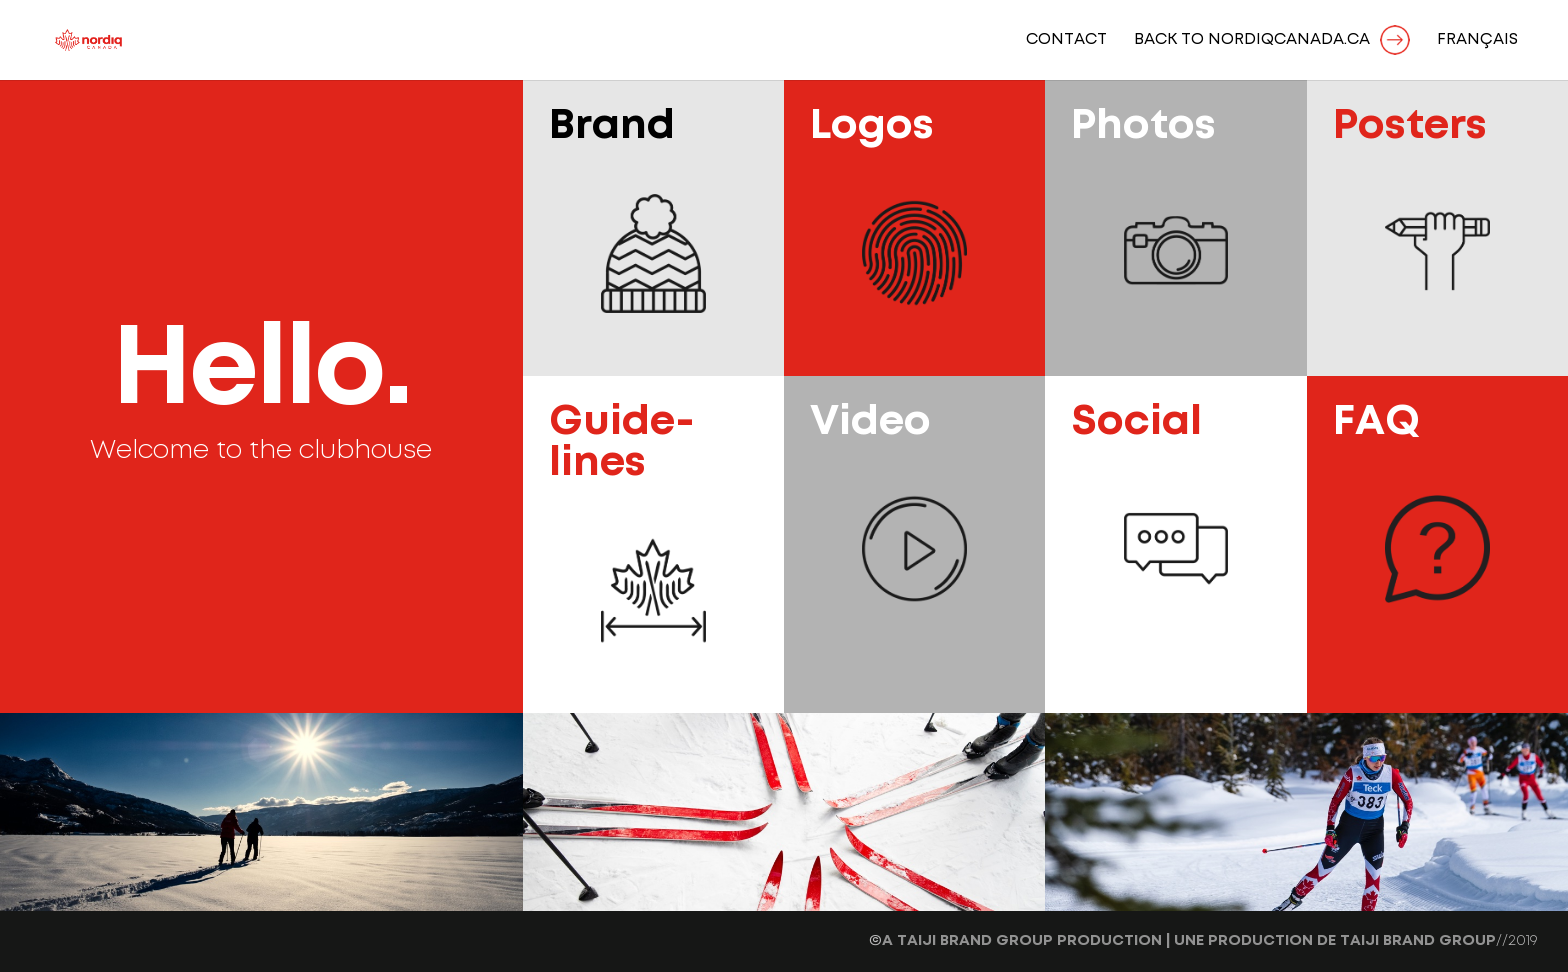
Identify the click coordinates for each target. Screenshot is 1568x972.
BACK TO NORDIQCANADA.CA (1252, 40)
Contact (1066, 40)
